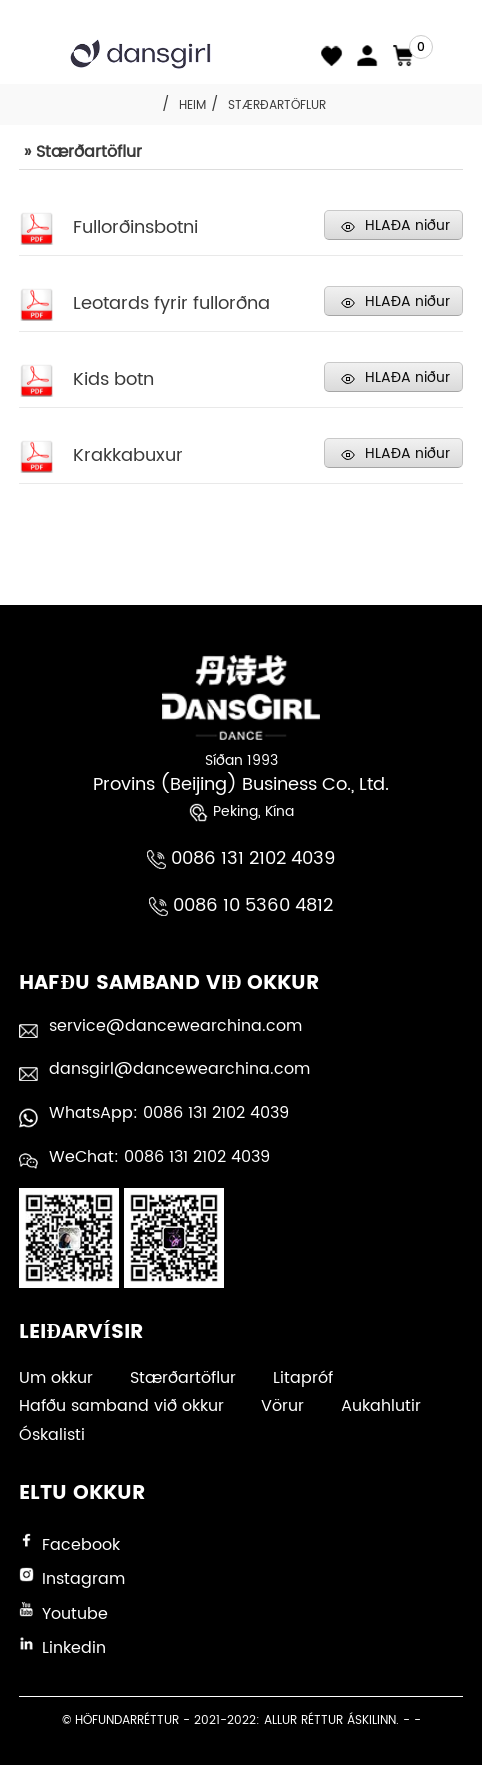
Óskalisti (52, 1435)
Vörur (282, 1406)
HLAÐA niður (407, 225)
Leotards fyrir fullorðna (171, 303)
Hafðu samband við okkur (121, 1406)
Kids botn (113, 379)
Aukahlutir (381, 1406)
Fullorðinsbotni (135, 227)
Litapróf (303, 1378)
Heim (192, 105)
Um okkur (56, 1378)
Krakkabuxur (128, 455)
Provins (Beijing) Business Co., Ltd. (241, 784)
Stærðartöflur (277, 105)
